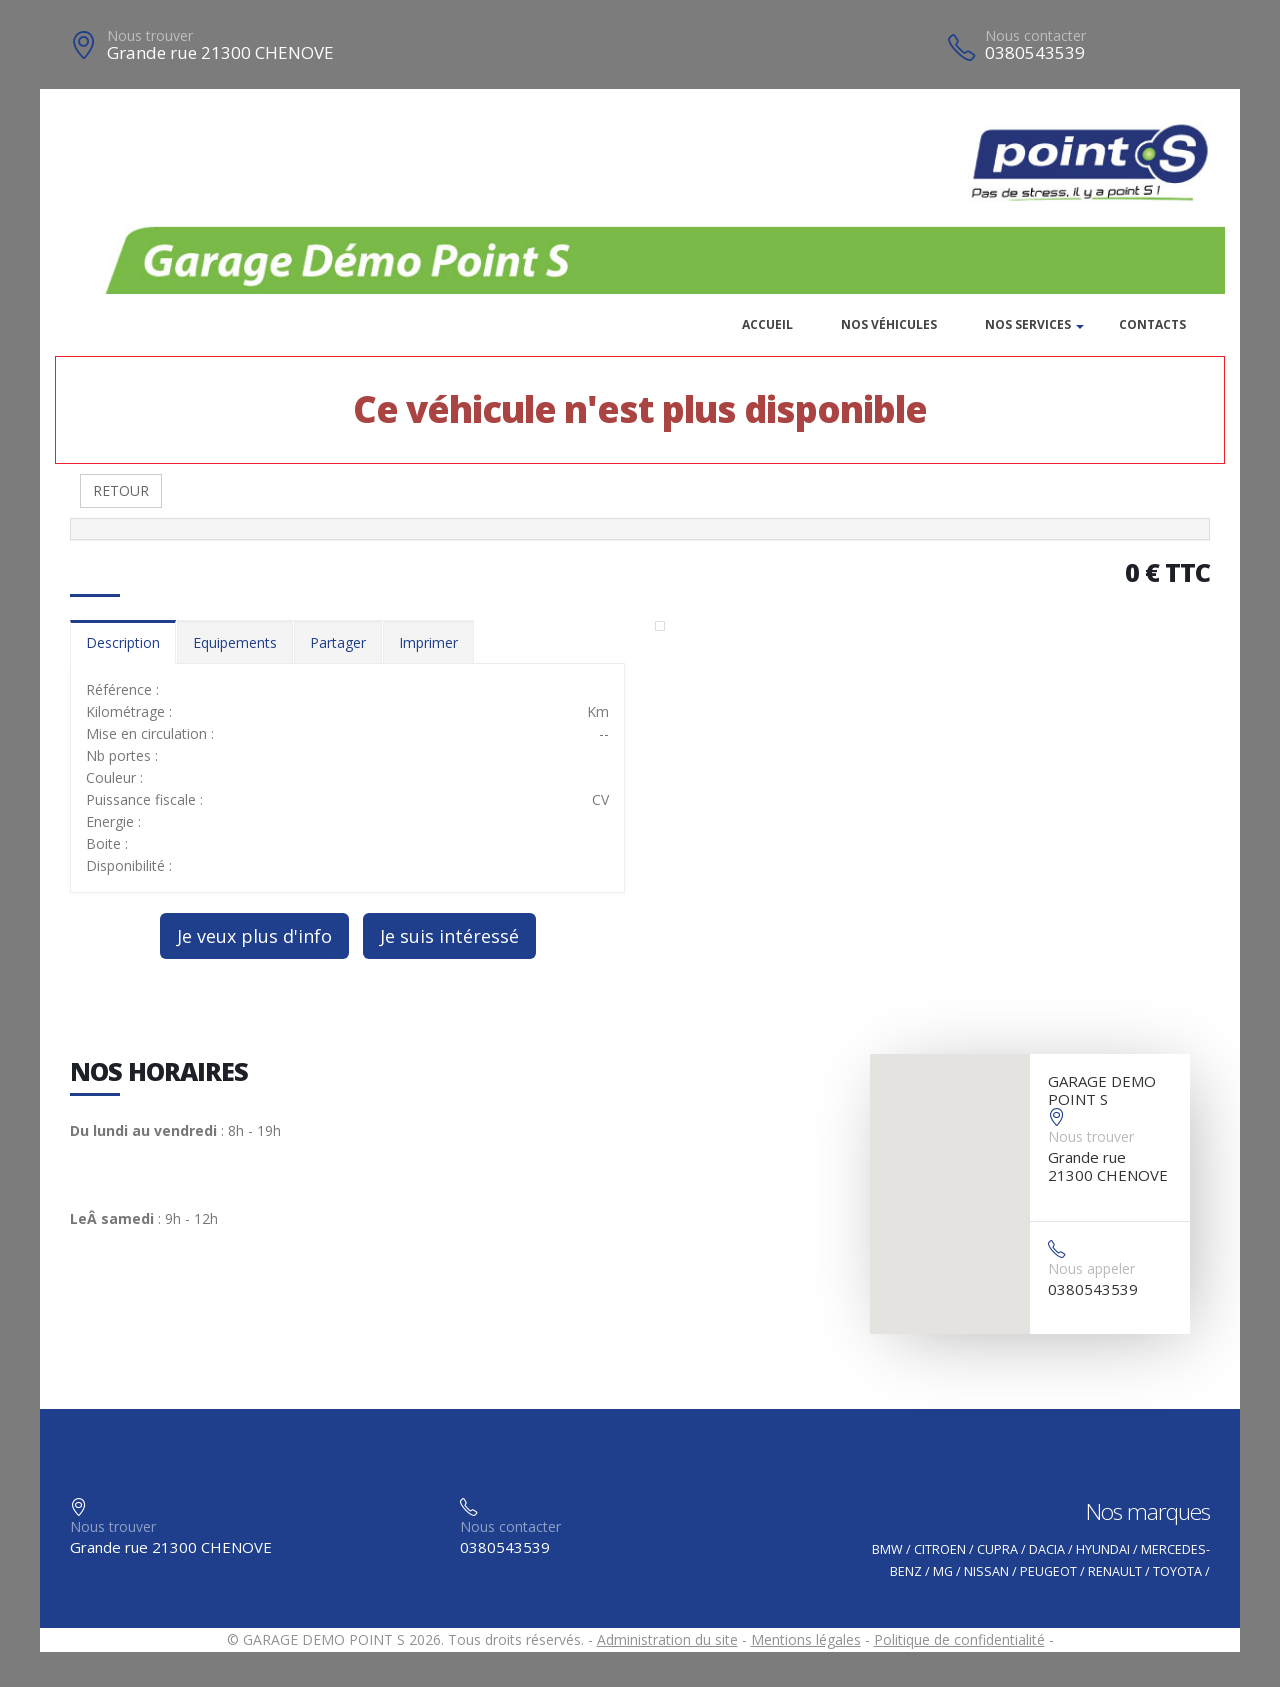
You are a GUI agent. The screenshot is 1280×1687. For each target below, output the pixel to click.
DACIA (1047, 1549)
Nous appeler (1091, 1268)
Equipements (235, 642)
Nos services (1028, 324)
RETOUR (121, 490)
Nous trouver (150, 35)
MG (943, 1571)
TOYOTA (1177, 1571)
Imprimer (428, 642)
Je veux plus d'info (254, 936)
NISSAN (986, 1571)
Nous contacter (1035, 35)
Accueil (767, 324)
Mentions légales (806, 1639)
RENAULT (1115, 1571)
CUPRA (997, 1549)
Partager (338, 642)
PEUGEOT (1048, 1571)
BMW (887, 1549)
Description (123, 642)
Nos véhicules (889, 324)
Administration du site (667, 1639)
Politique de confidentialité (959, 1639)
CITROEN (940, 1549)
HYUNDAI (1103, 1549)
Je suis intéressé (449, 936)
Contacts (1152, 324)
